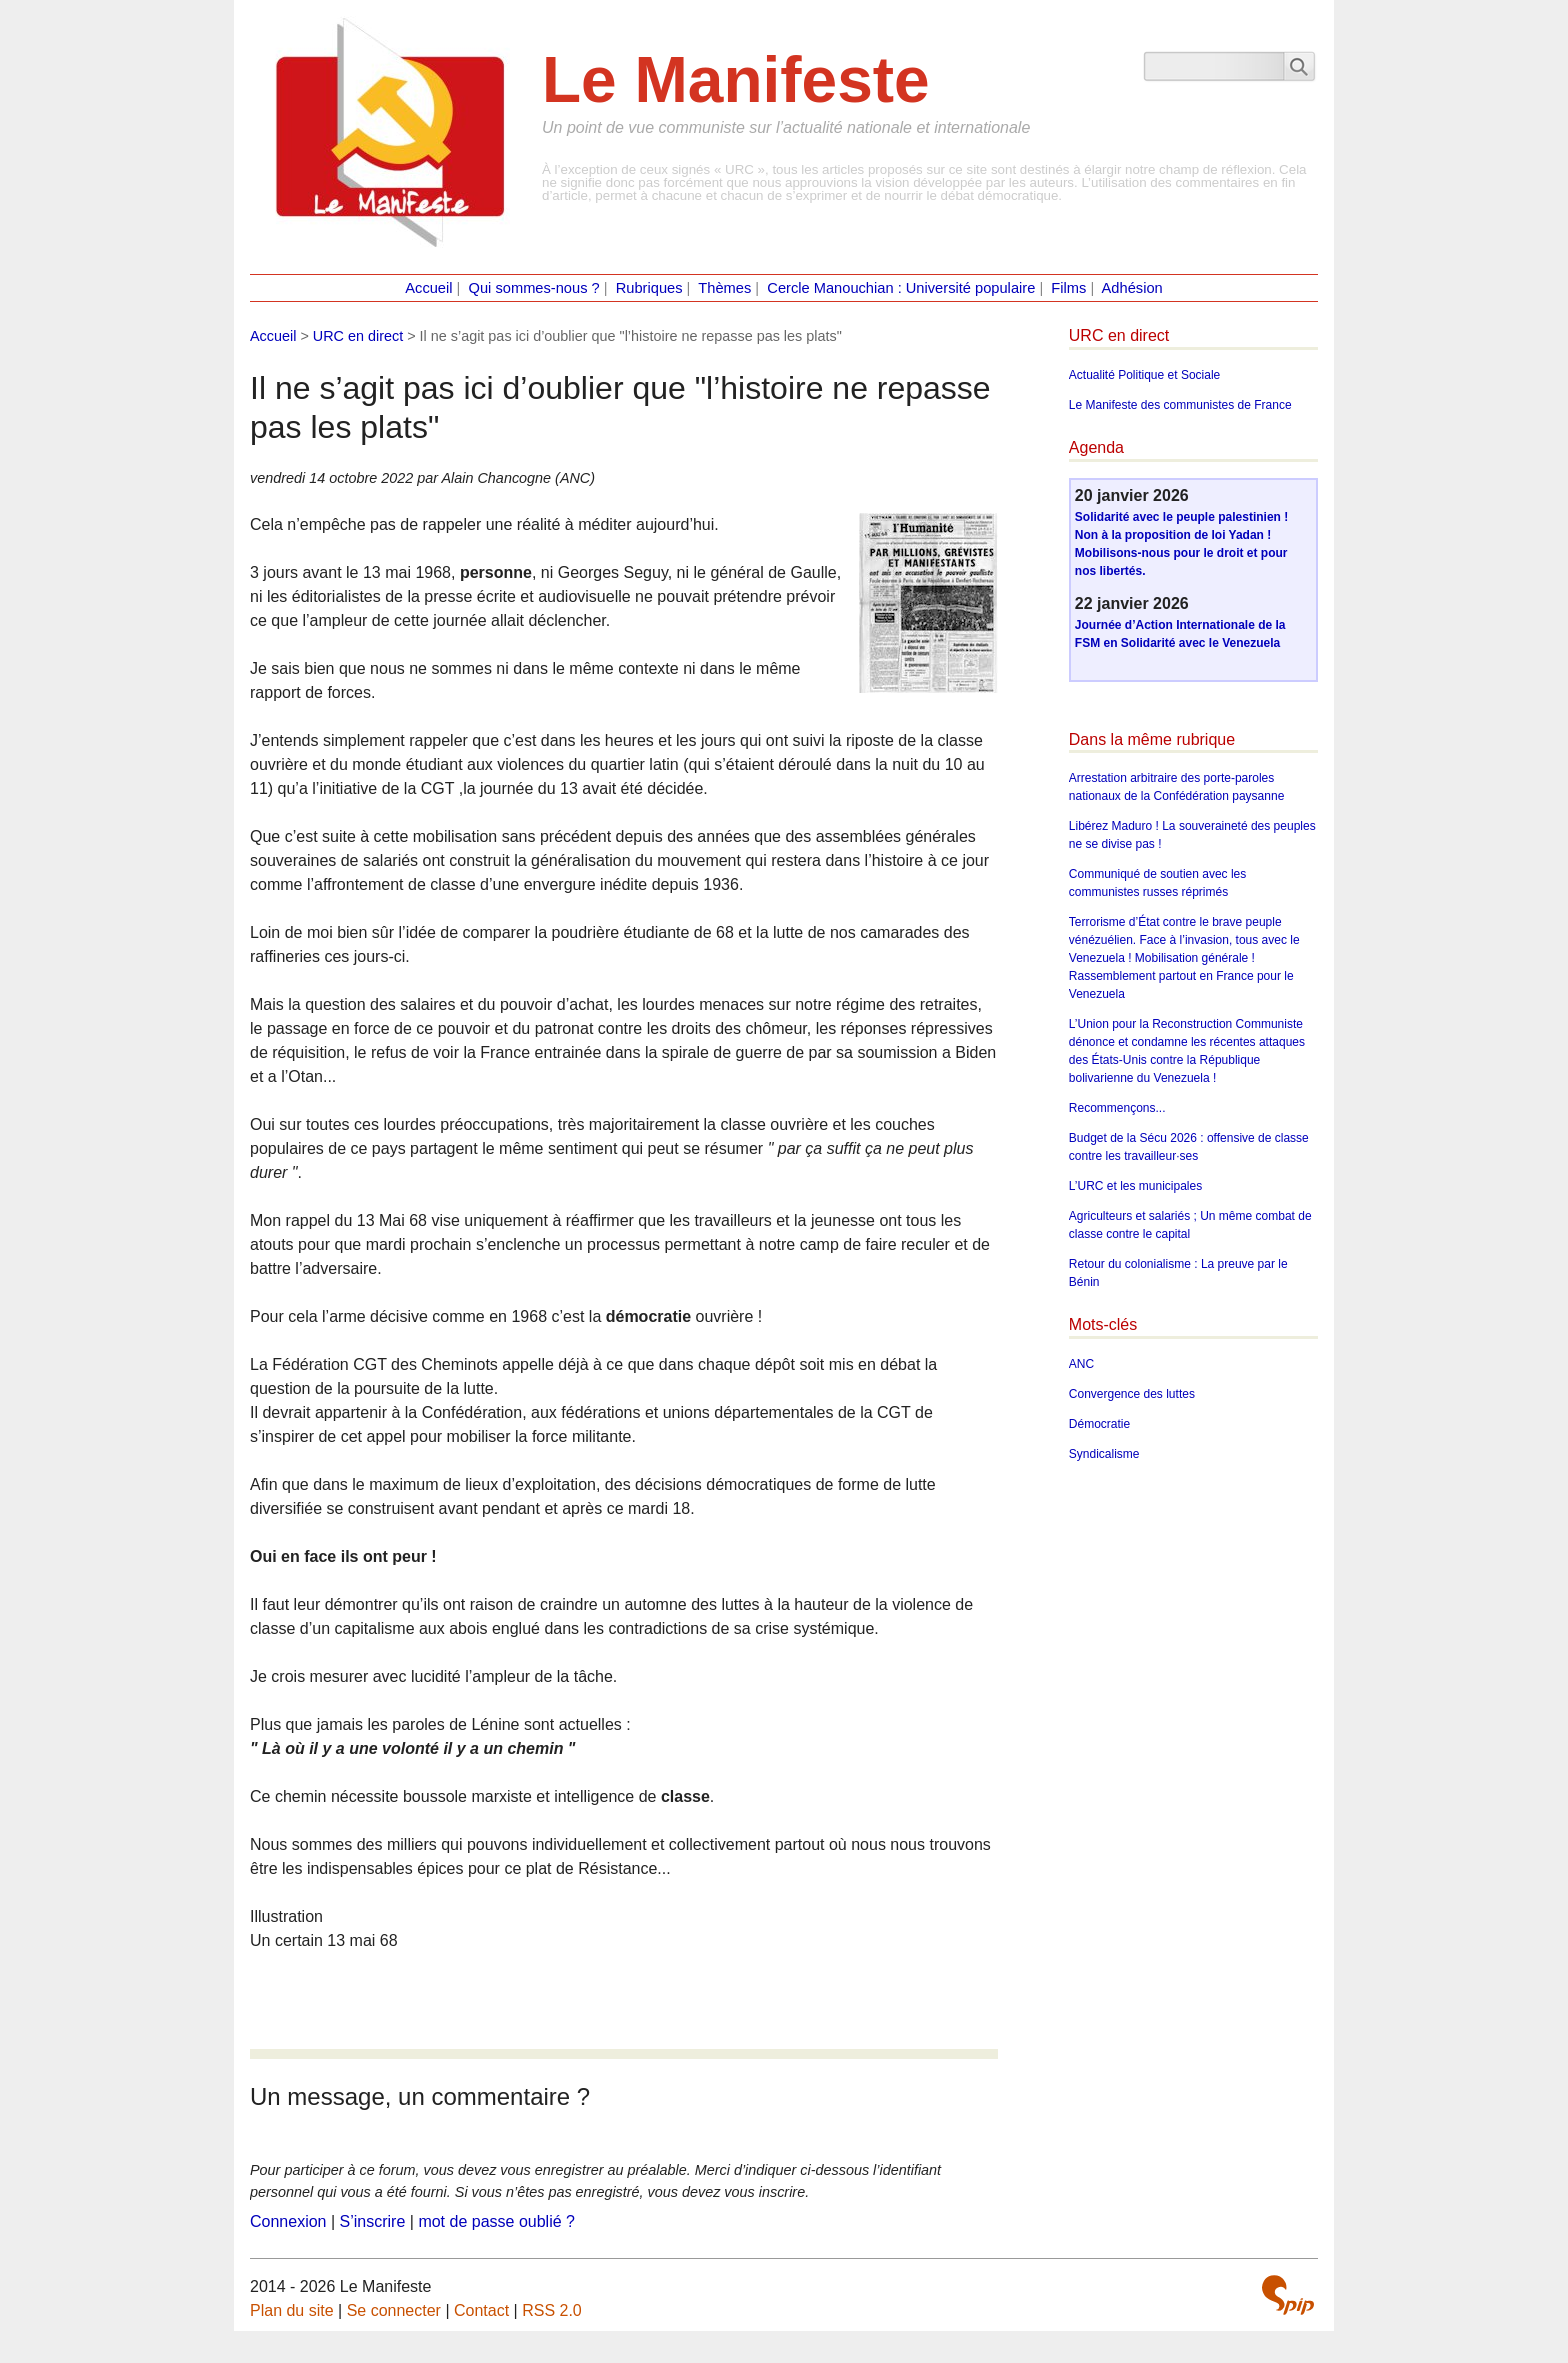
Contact (481, 2310)
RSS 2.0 (552, 2310)
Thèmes (724, 288)
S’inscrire (373, 2221)
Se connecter (394, 2310)
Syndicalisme (1104, 1454)
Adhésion (1132, 288)
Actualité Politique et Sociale (1144, 375)
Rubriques (649, 288)
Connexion (288, 2221)
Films (1068, 288)
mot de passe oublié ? (496, 2221)
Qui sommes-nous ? (534, 288)
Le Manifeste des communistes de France (1180, 405)
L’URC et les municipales (1135, 1186)
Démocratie (1099, 1424)
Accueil (428, 288)
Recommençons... (1117, 1108)
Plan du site (292, 2310)
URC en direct (358, 336)
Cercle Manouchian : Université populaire (901, 288)
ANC (1081, 1364)
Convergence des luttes (1132, 1394)
